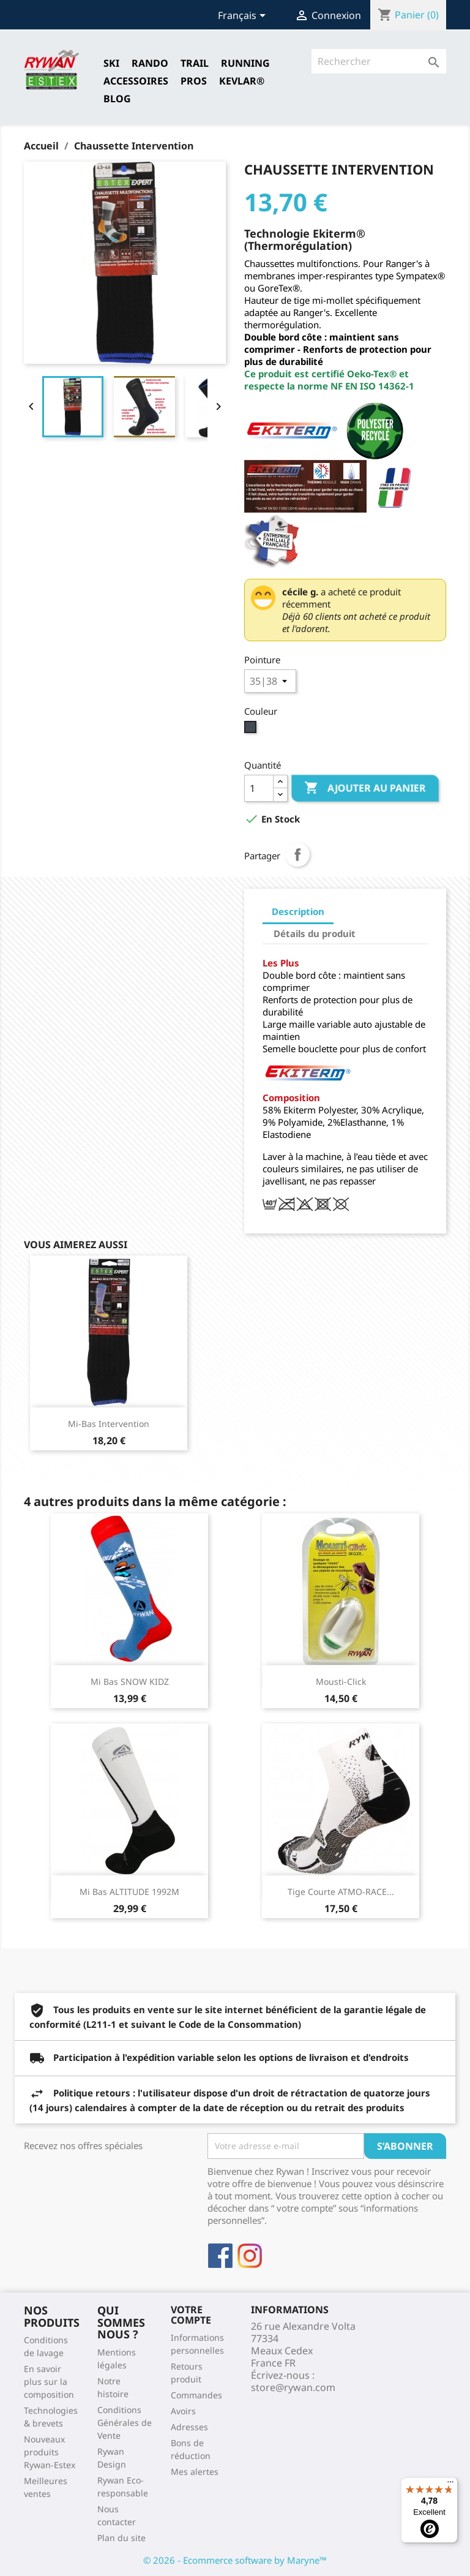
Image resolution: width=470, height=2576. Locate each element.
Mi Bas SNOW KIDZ (130, 1681)
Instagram (249, 2255)
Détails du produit (315, 933)
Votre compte (191, 2315)
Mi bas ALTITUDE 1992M (129, 1891)
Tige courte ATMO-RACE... (341, 1891)
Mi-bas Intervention (108, 1423)
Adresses (189, 2427)
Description (298, 911)
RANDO (150, 63)
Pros (194, 81)
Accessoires (135, 81)
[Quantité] (259, 788)
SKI (111, 63)
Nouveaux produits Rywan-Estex (49, 2452)
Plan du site (121, 2538)
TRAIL (195, 63)
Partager (297, 854)
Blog (117, 98)
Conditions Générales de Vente (124, 2422)
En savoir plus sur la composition (49, 2381)
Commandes (196, 2395)
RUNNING (245, 63)
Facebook (220, 2255)
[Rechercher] (378, 61)
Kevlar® (241, 81)
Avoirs (183, 2411)
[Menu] (450, 2484)
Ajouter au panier (365, 788)
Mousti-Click (341, 1681)
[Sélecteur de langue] (244, 16)
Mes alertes (194, 2471)
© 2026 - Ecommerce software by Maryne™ (235, 2560)
